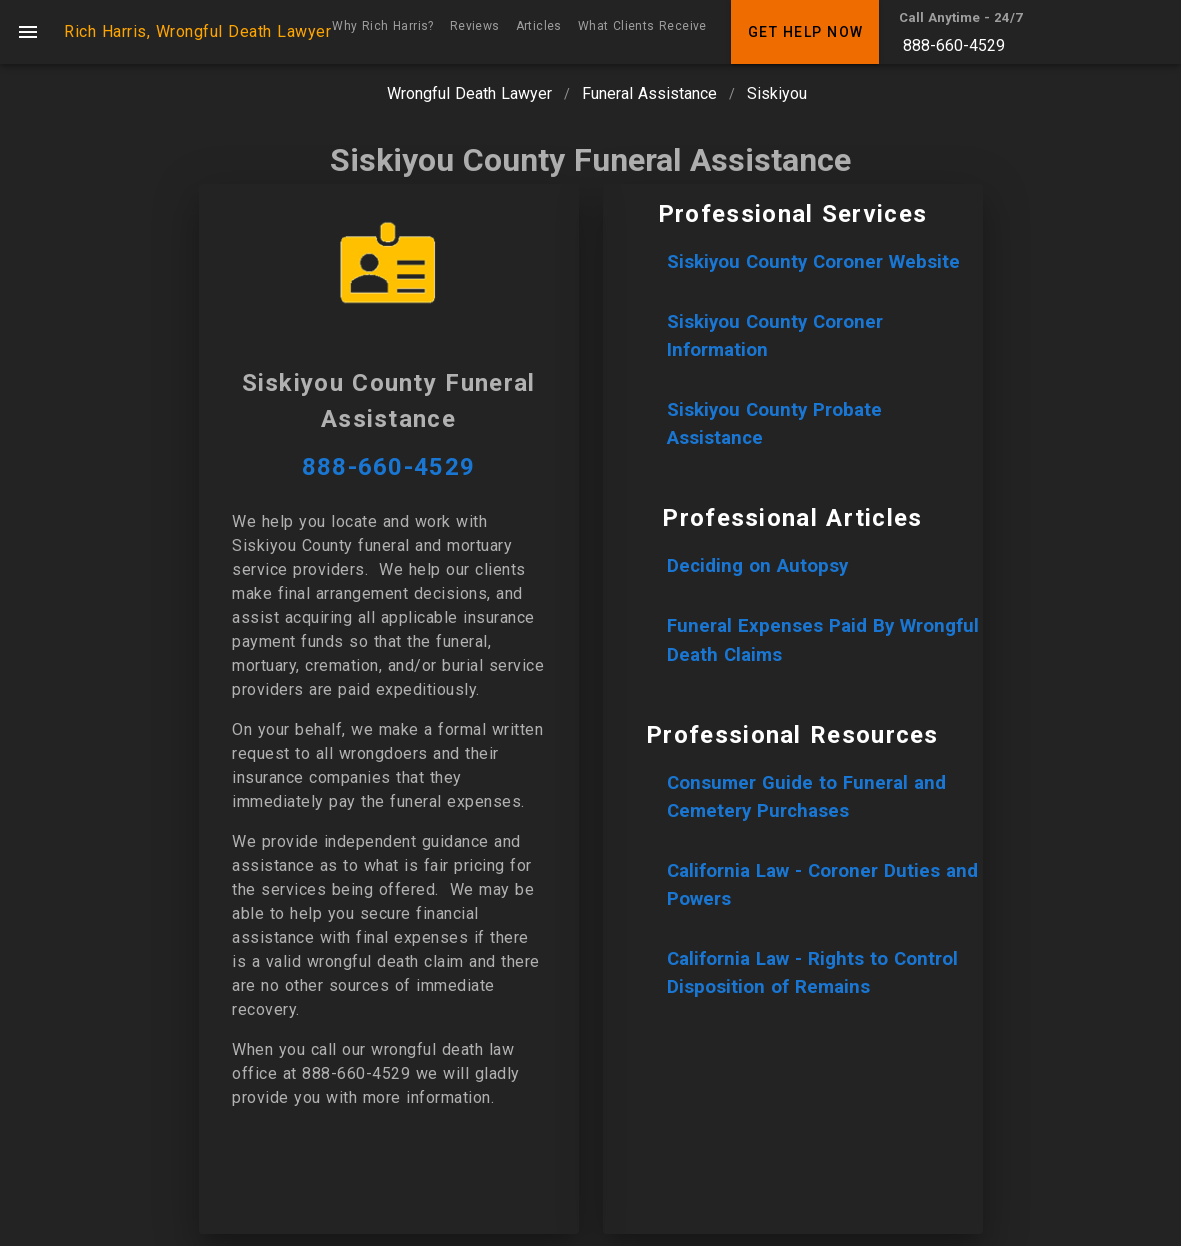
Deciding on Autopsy (757, 566)
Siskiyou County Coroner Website (813, 262)
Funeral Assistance (649, 93)
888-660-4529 (954, 45)
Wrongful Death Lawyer (469, 93)
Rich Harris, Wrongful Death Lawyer (197, 31)
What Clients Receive (642, 26)
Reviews (475, 26)
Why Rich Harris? (382, 26)
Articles (539, 26)
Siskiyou (777, 93)
